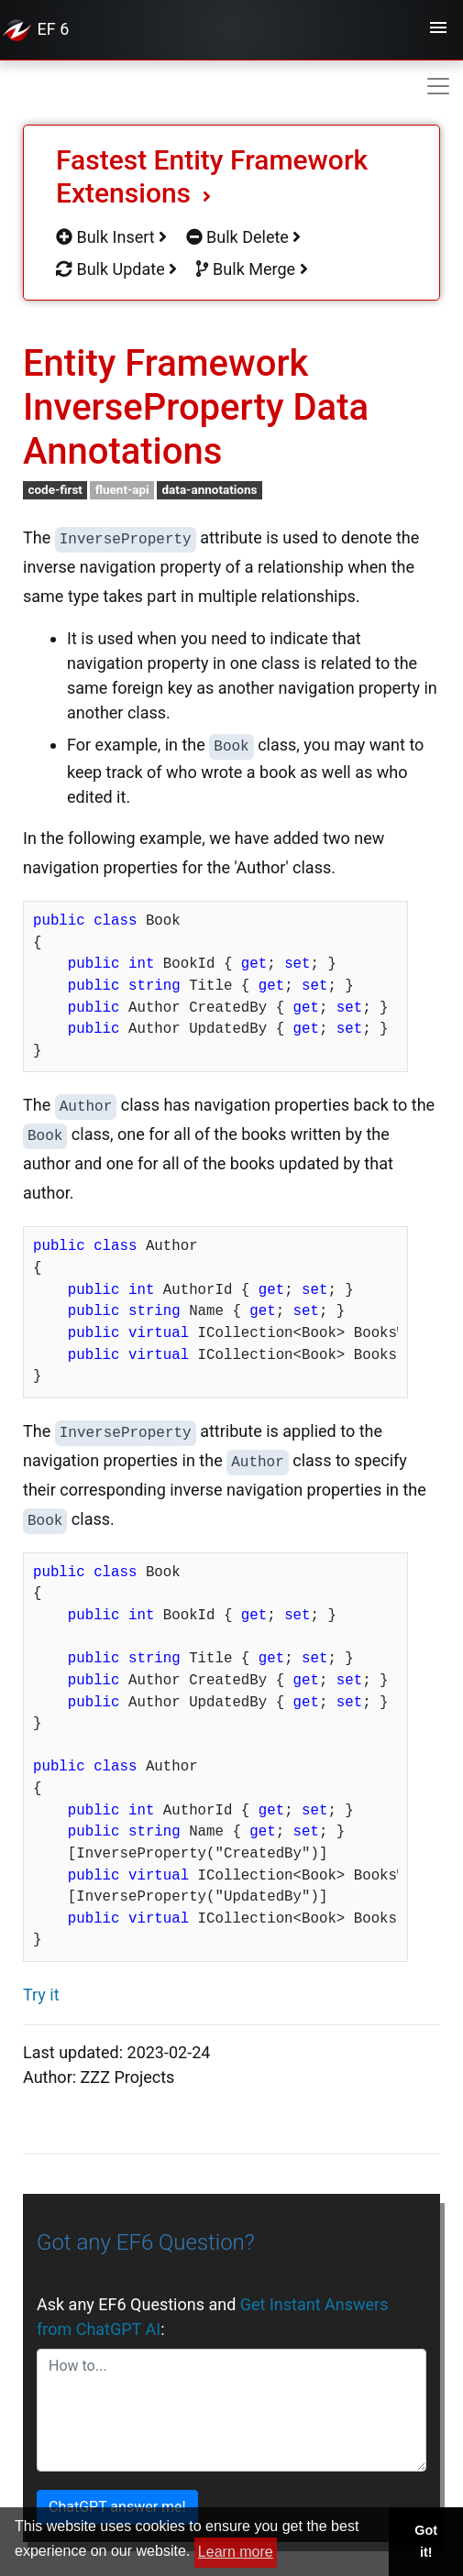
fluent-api (122, 489)
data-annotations (209, 489)
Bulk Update (116, 269)
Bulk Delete (244, 237)
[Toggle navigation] (438, 30)
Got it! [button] (425, 2541)
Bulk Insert (111, 237)
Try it (41, 1994)
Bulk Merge (252, 269)
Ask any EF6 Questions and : (213, 2317)
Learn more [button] (235, 2552)
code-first (55, 489)
